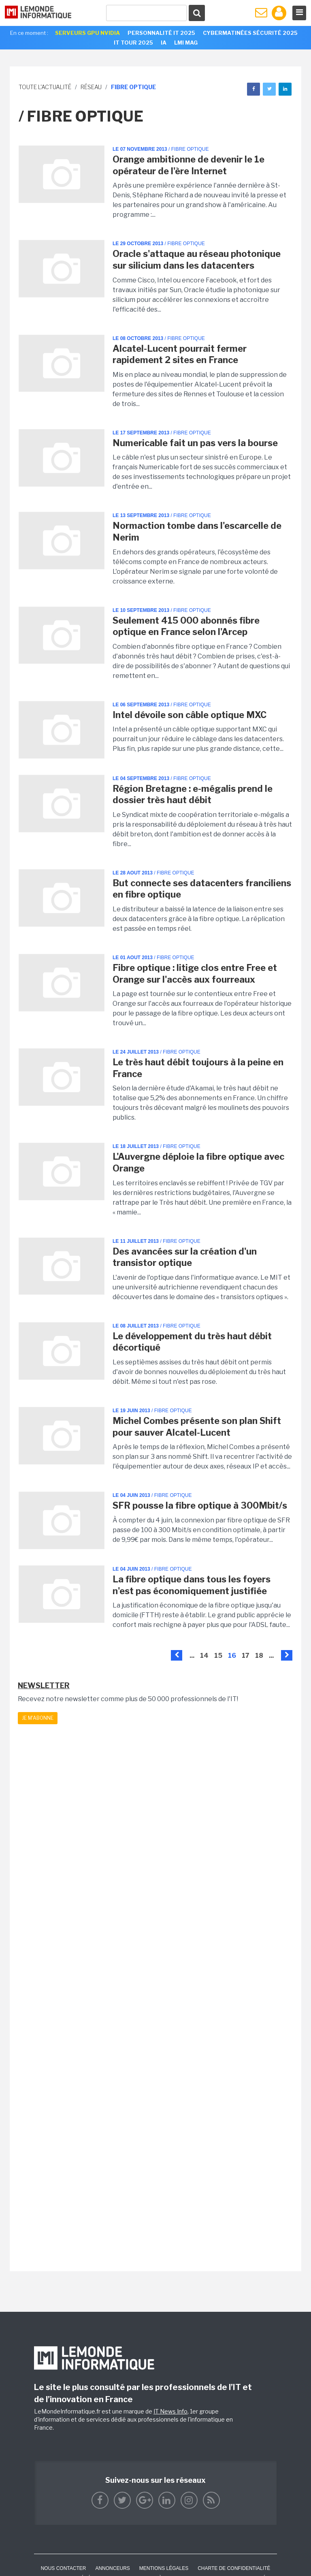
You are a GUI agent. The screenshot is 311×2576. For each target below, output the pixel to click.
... (192, 1655)
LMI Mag (186, 42)
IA (163, 42)
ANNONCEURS (112, 2568)
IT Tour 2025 (133, 42)
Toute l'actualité (45, 86)
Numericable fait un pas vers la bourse (195, 443)
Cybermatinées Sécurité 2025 (250, 33)
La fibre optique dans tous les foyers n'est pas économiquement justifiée (192, 1585)
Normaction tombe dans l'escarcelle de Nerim (197, 531)
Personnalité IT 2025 (161, 33)
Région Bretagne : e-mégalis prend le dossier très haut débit (193, 794)
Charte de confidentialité (234, 2568)
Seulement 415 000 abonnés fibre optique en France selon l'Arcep (186, 626)
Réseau (91, 86)
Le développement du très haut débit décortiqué (192, 1342)
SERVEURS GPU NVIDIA (87, 33)
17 (245, 1655)
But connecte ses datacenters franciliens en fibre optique (202, 889)
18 (259, 1655)
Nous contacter (63, 2568)
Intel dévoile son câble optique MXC (189, 715)
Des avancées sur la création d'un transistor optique (185, 1257)
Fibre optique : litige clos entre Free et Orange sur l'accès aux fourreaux (195, 973)
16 (232, 1655)
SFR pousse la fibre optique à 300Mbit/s (200, 1505)
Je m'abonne (37, 1718)
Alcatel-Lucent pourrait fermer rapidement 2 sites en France (180, 354)
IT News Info (170, 2411)
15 (218, 1655)
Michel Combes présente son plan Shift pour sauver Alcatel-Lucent (197, 1426)
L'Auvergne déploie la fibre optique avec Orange (198, 1162)
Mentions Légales (163, 2568)
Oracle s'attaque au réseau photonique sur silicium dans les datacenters (197, 259)
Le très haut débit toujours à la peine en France (198, 1068)
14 (204, 1655)
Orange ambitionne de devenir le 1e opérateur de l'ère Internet (188, 165)
